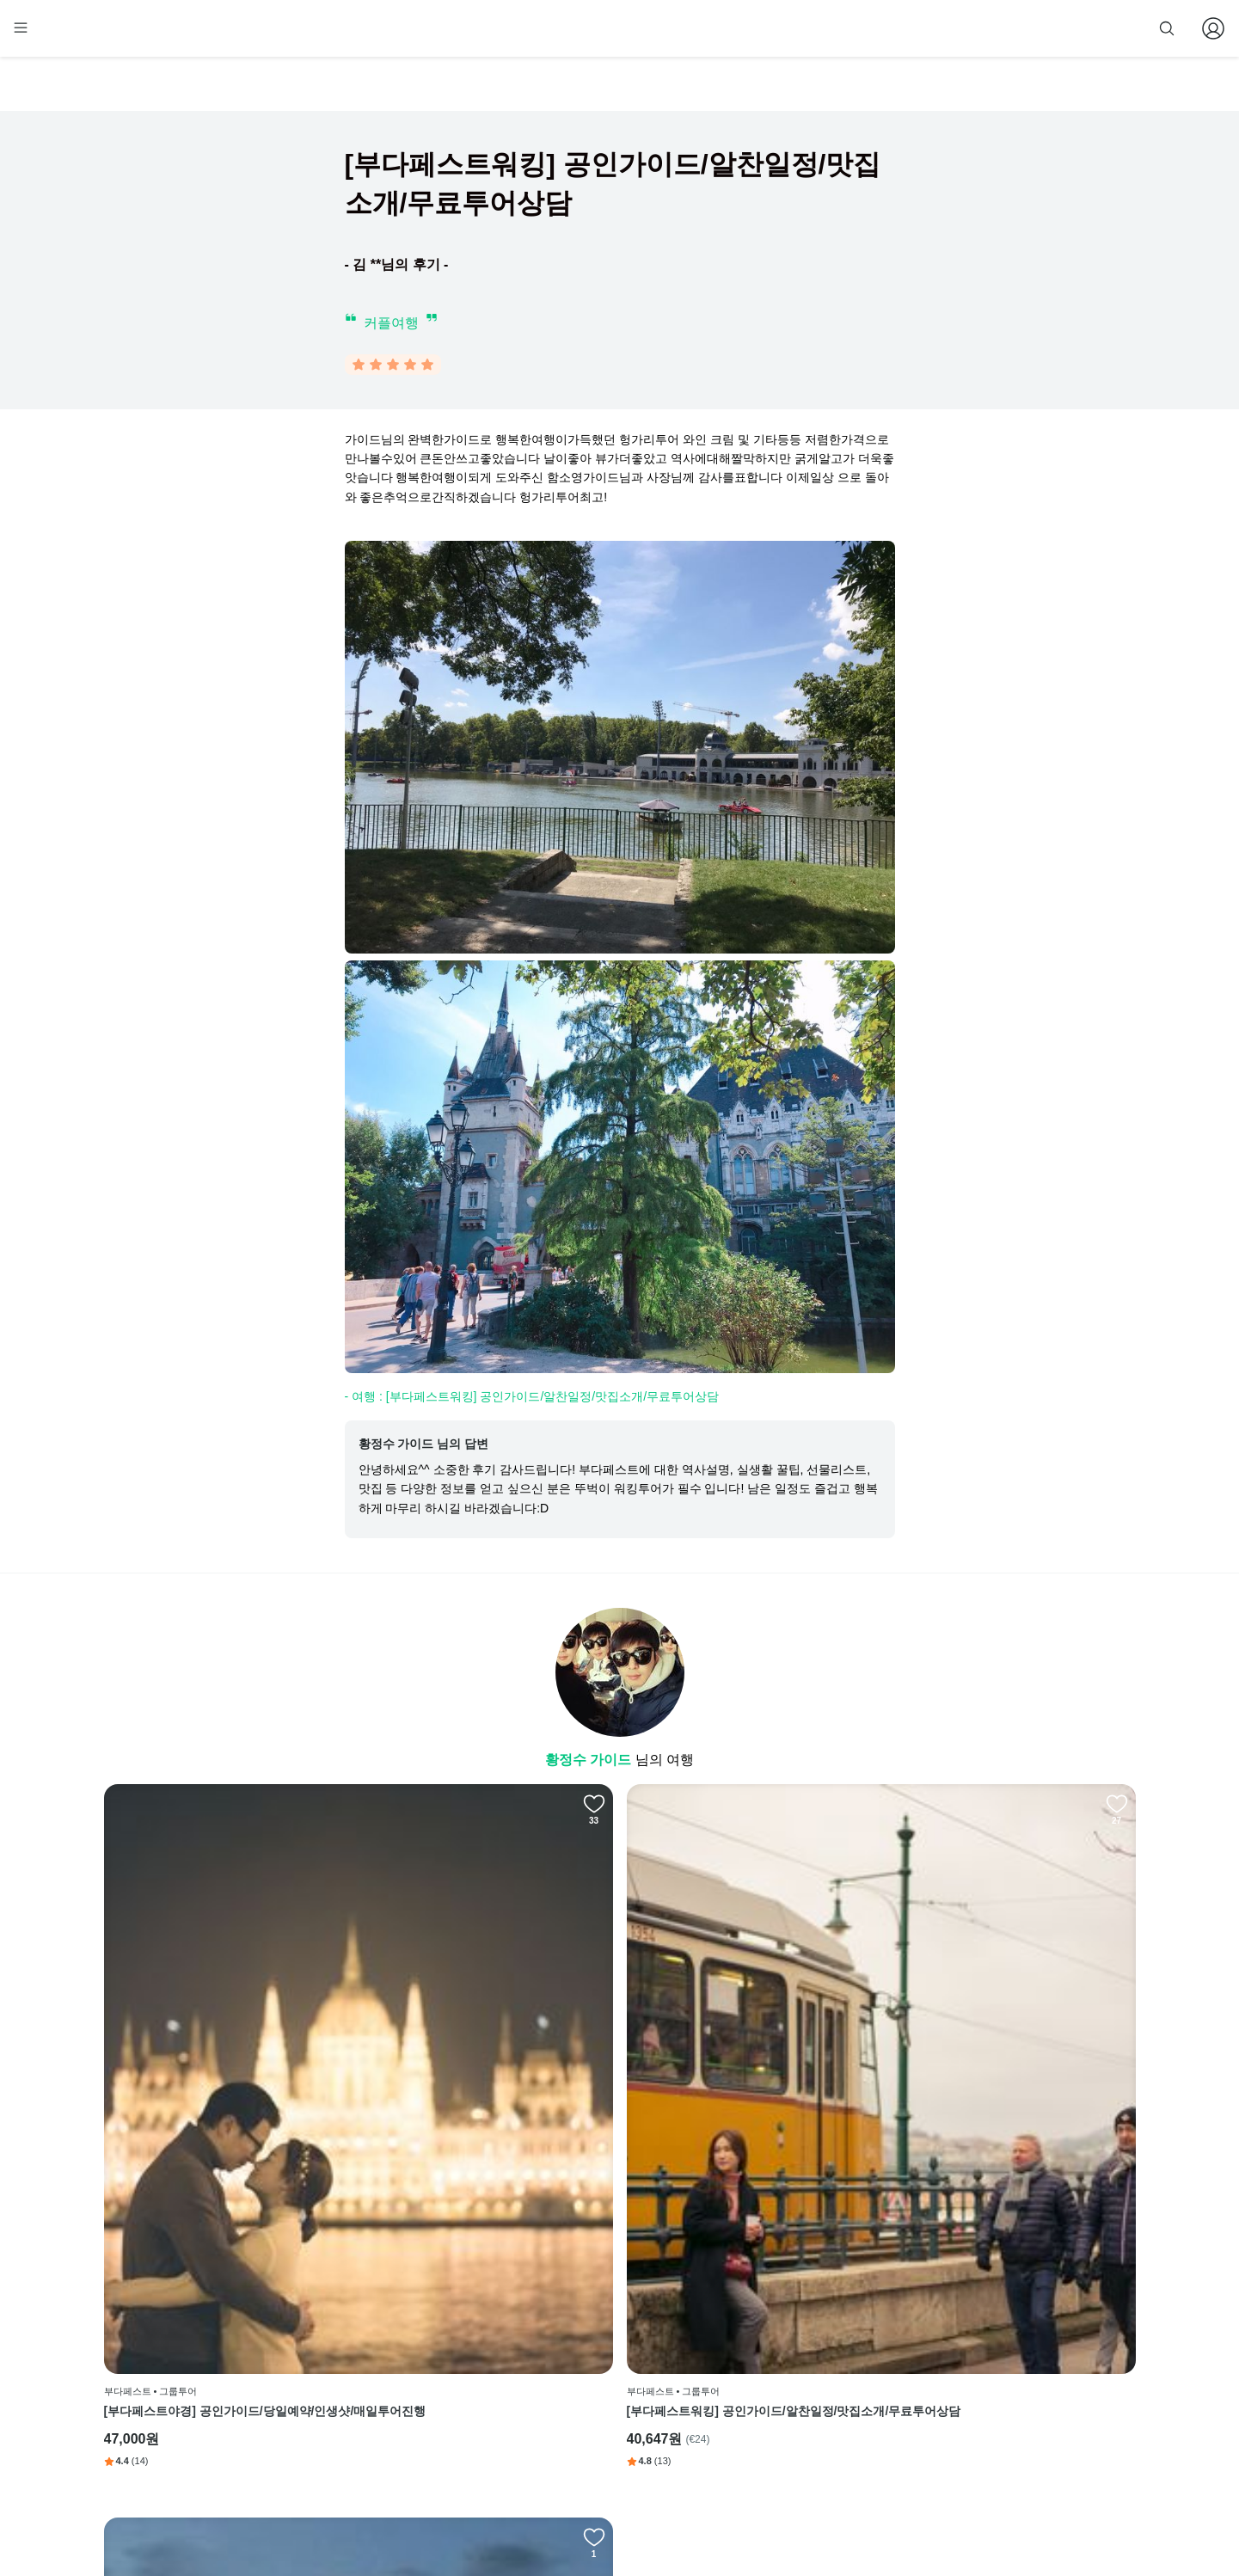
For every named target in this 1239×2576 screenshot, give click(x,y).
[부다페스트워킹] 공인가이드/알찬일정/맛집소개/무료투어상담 (488, 2119)
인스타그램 (738, 2332)
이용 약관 (560, 2358)
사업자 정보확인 (789, 2514)
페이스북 (732, 2306)
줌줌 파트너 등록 (961, 27)
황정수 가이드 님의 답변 (424, 1447)
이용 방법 (560, 2332)
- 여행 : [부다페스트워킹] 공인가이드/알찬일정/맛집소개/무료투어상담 (532, 1400)
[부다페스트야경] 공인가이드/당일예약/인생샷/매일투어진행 (221, 2119)
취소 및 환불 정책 (578, 2411)
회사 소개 (560, 2306)
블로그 (732, 2358)
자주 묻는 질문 (572, 2462)
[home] (136, 35)
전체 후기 (734, 2384)
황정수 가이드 (590, 1763)
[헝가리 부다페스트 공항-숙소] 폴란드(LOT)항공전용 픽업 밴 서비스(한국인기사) (750, 2119)
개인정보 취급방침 (580, 2384)
